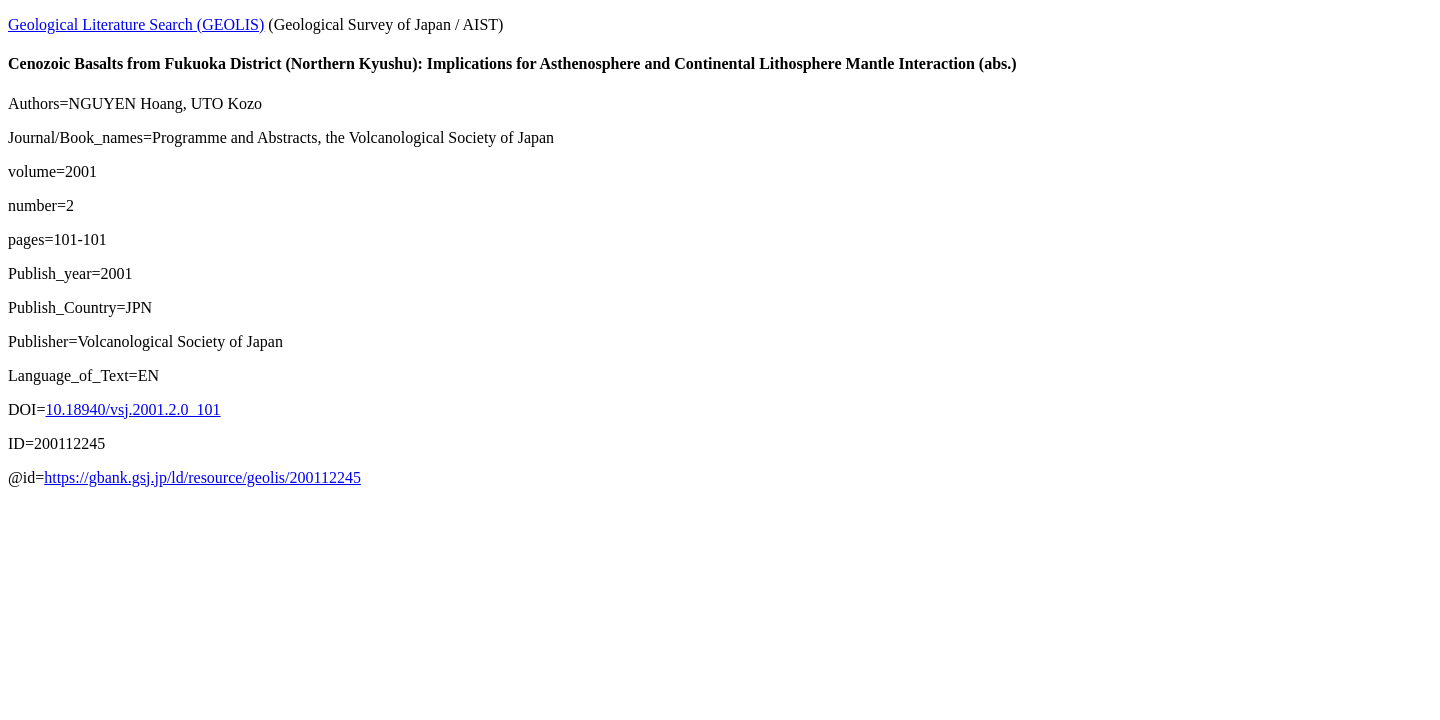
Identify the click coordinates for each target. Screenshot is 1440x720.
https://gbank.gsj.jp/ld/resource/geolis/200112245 (202, 477)
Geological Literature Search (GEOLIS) (136, 24)
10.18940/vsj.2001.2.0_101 (132, 409)
